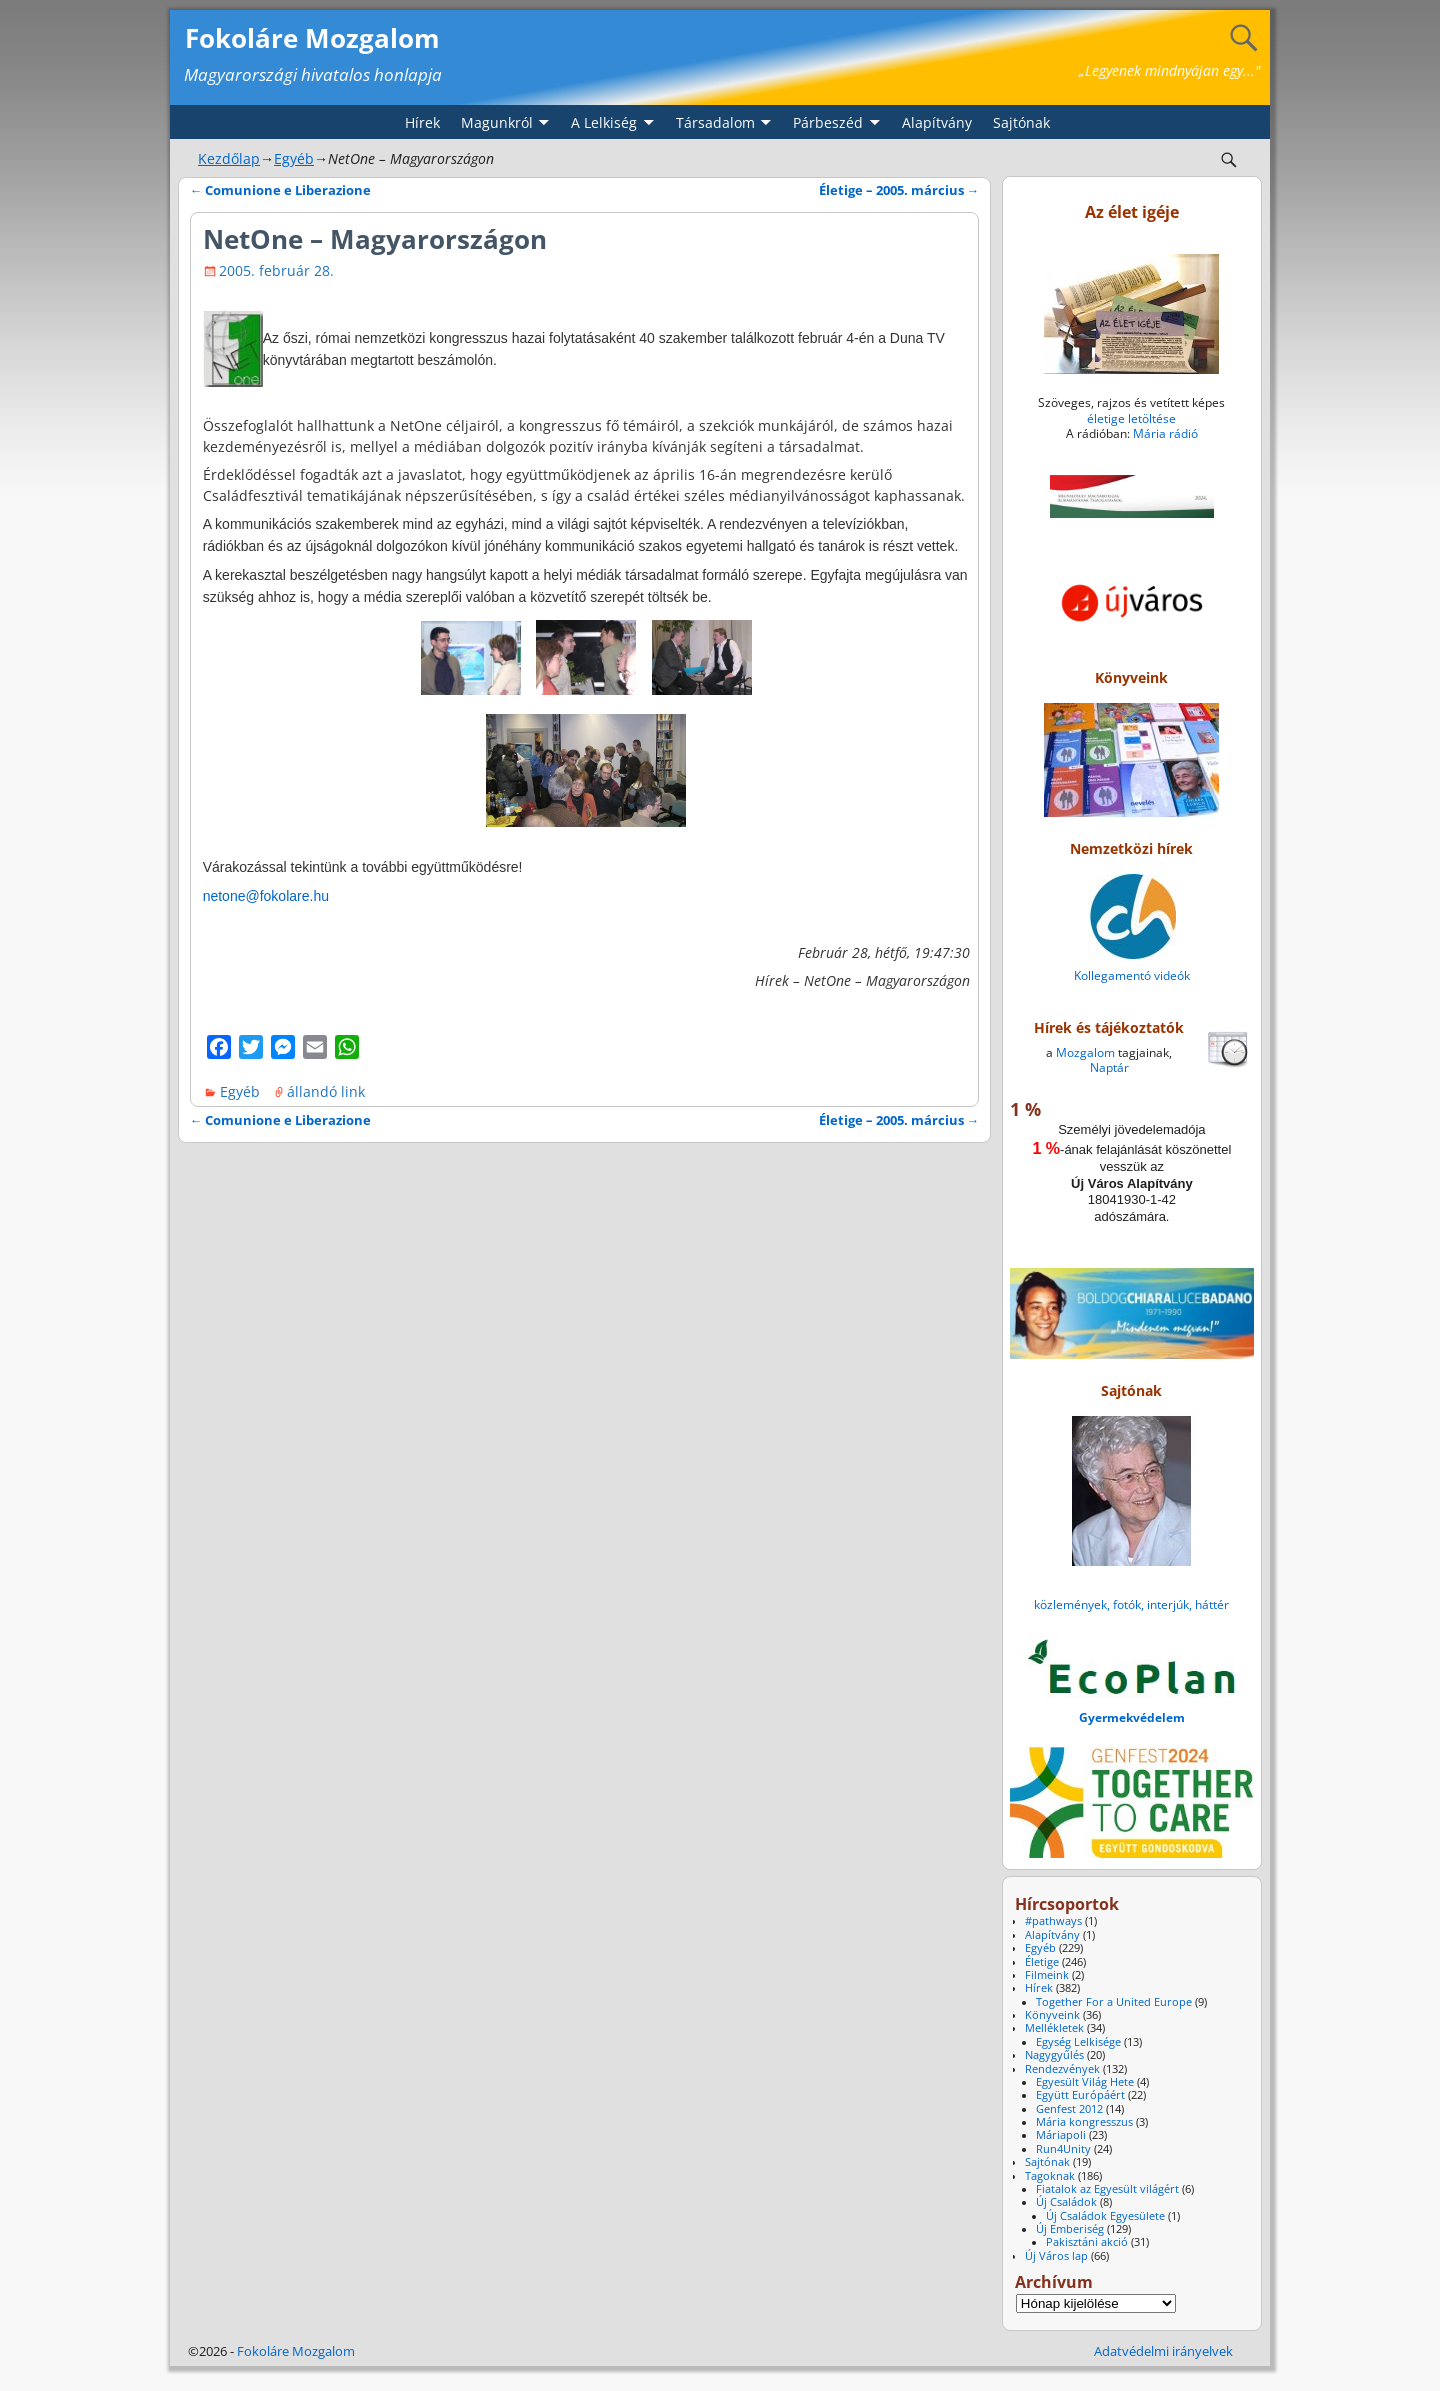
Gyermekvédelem (1132, 1717)
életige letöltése (1131, 418)
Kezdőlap (229, 158)
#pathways (1053, 1921)
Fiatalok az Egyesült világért (1107, 2189)
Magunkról (497, 122)
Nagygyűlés (1054, 2055)
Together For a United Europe (1114, 2002)
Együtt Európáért (1080, 2095)
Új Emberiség (1070, 2229)
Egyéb (294, 158)
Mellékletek (1054, 2028)
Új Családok (1066, 2202)
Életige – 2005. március (899, 190)
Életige (1042, 1962)
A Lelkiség (604, 122)
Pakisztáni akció (1087, 2242)
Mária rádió (1165, 433)
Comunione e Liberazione (281, 190)
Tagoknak (1050, 2176)
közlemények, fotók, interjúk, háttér (1131, 1604)
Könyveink (1052, 2015)
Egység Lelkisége (1078, 2042)
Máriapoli (1061, 2135)
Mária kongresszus (1084, 2122)
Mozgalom (1085, 1052)
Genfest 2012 (1069, 2109)
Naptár (1109, 1067)
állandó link (326, 1091)
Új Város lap (1056, 2256)
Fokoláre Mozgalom (312, 38)
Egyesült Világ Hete (1085, 2082)
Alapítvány (937, 122)
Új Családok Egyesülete (1105, 2216)
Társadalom (715, 122)
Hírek (422, 122)
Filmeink (1047, 1975)
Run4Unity (1063, 2149)
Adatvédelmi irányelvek (1163, 2351)
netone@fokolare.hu (266, 896)
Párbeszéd (828, 122)
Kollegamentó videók (1132, 975)
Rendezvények (1062, 2069)
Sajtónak (1021, 122)
